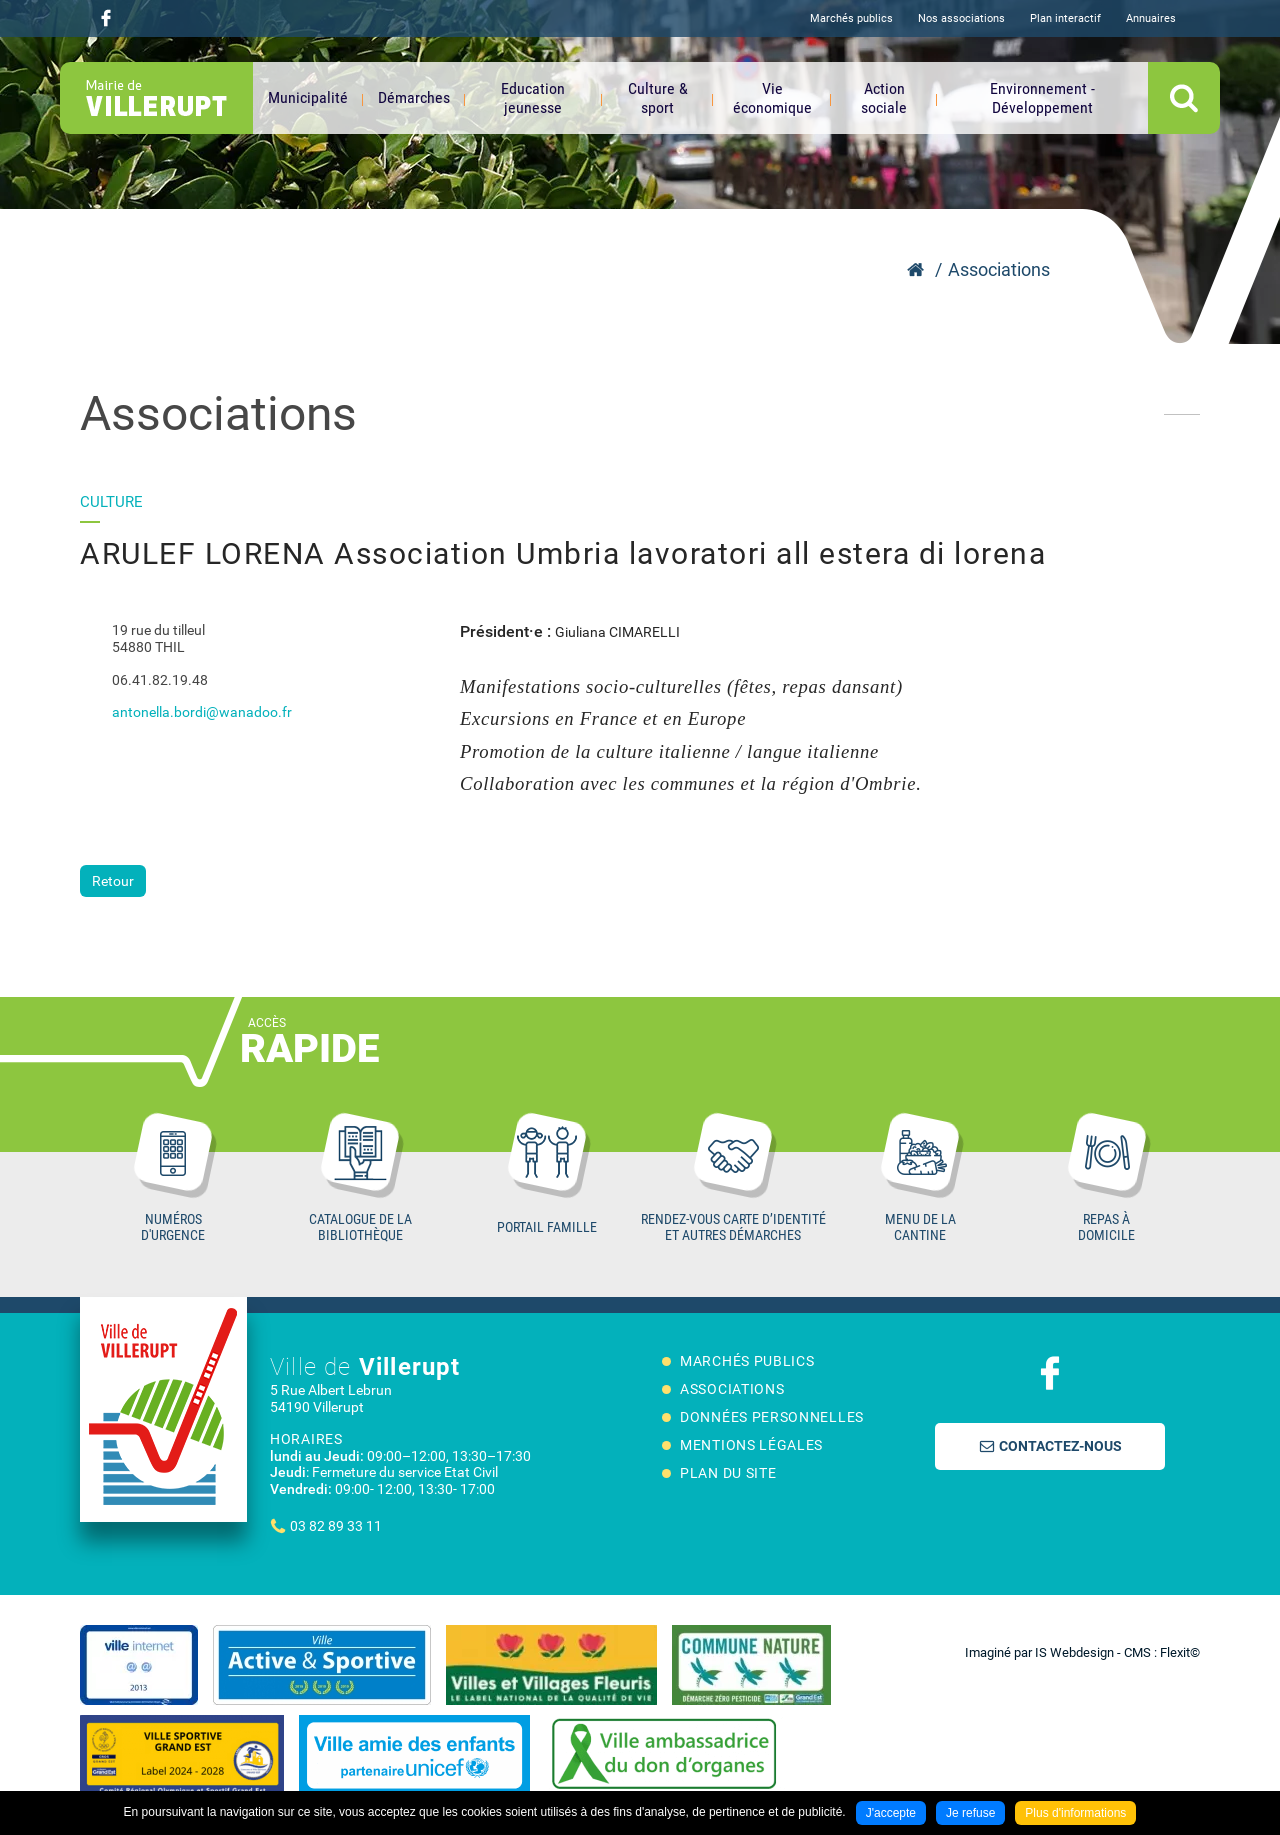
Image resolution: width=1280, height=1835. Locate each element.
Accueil (915, 270)
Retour (113, 881)
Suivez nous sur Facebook (106, 18)
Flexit (1175, 1652)
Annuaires (1151, 18)
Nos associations (961, 18)
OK (1184, 98)
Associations (999, 269)
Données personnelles (772, 1417)
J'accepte (891, 1813)
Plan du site (728, 1473)
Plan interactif (1065, 18)
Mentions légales (751, 1445)
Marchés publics (851, 18)
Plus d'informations (1075, 1813)
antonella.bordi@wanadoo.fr (202, 712)
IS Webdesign (1074, 1652)
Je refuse (970, 1813)
